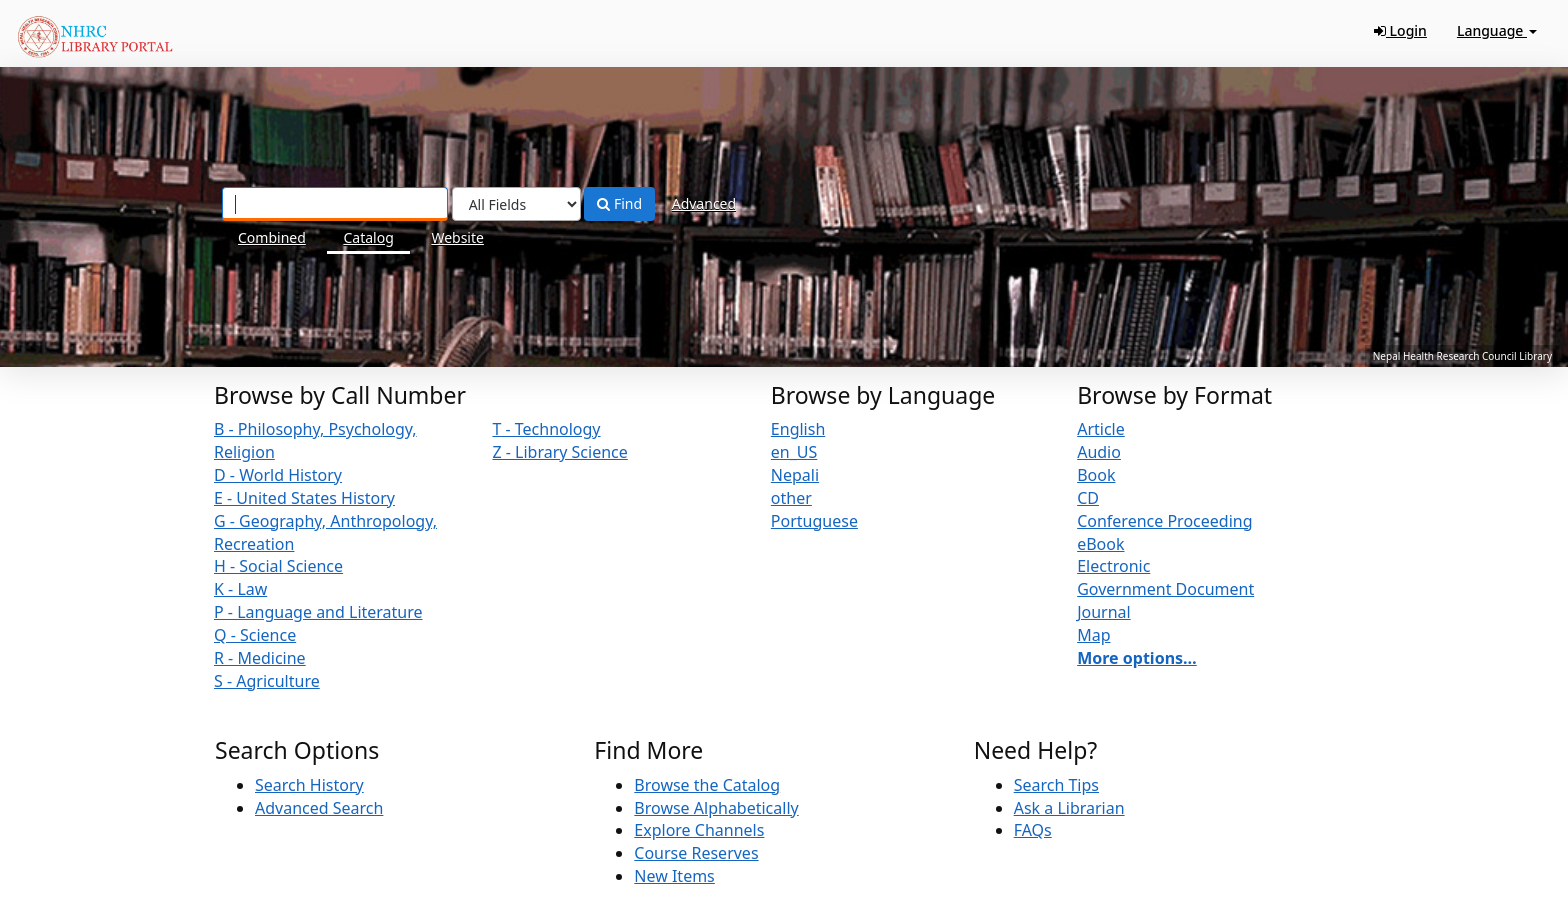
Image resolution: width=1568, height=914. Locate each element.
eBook (1100, 544)
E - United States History (304, 498)
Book (1096, 475)
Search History (309, 785)
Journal (1104, 612)
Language (1497, 30)
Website (457, 237)
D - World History (278, 475)
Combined (272, 237)
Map (1093, 635)
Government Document (1165, 589)
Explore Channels (699, 830)
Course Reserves (696, 853)
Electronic (1113, 566)
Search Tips (1056, 785)
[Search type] (516, 204)
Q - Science (255, 635)
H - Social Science (278, 566)
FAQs (1033, 830)
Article (1101, 429)
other (791, 498)
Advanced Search (319, 808)
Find (619, 203)
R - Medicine (260, 658)
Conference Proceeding (1164, 521)
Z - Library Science (559, 452)
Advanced (704, 203)
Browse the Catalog (707, 785)
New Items (674, 876)
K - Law (240, 589)
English (798, 429)
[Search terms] (335, 204)
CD (1088, 498)
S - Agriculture (267, 681)
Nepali (795, 475)
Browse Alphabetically (716, 808)
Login (1400, 30)
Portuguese (814, 521)
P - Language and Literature (318, 612)
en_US (794, 452)
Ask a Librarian (1069, 808)
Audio (1099, 452)
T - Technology (546, 429)
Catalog (368, 237)
